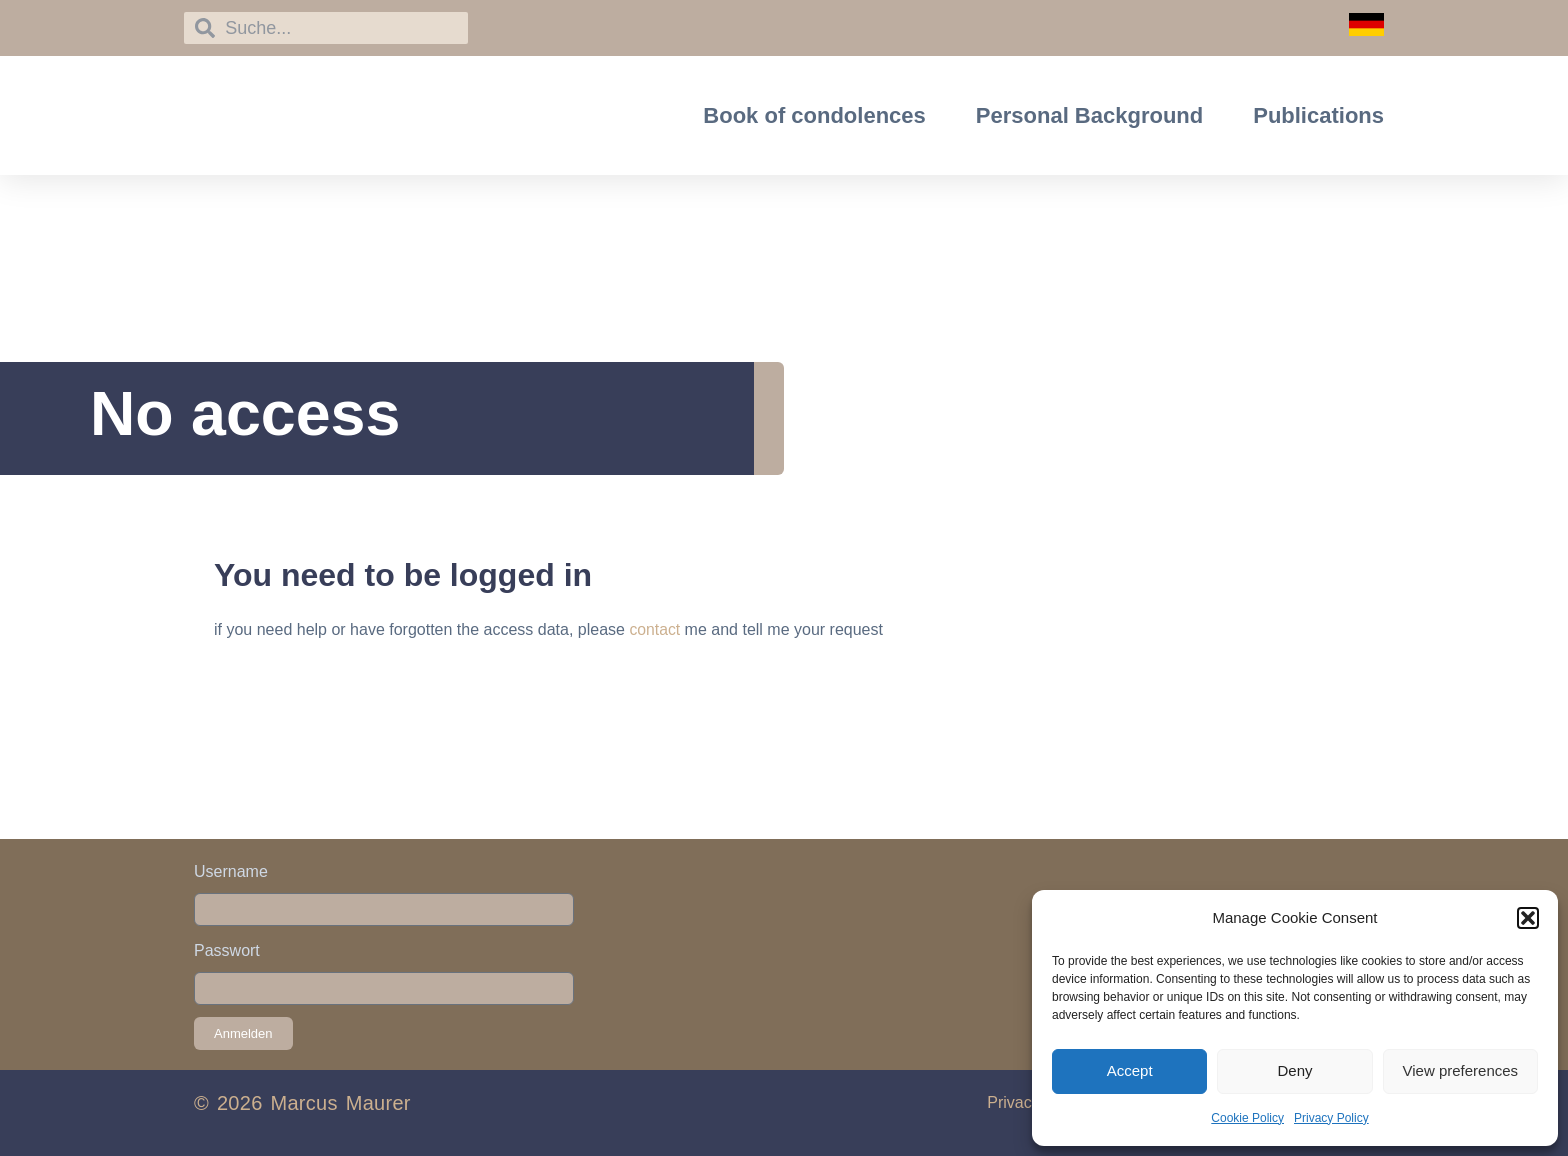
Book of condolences (814, 115)
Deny (1294, 1070)
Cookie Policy (1247, 1118)
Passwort (227, 950)
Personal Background (1089, 115)
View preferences (1461, 1070)
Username (231, 871)
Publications (1318, 115)
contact (655, 629)
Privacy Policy (1331, 1118)
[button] (1528, 918)
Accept (1130, 1070)
